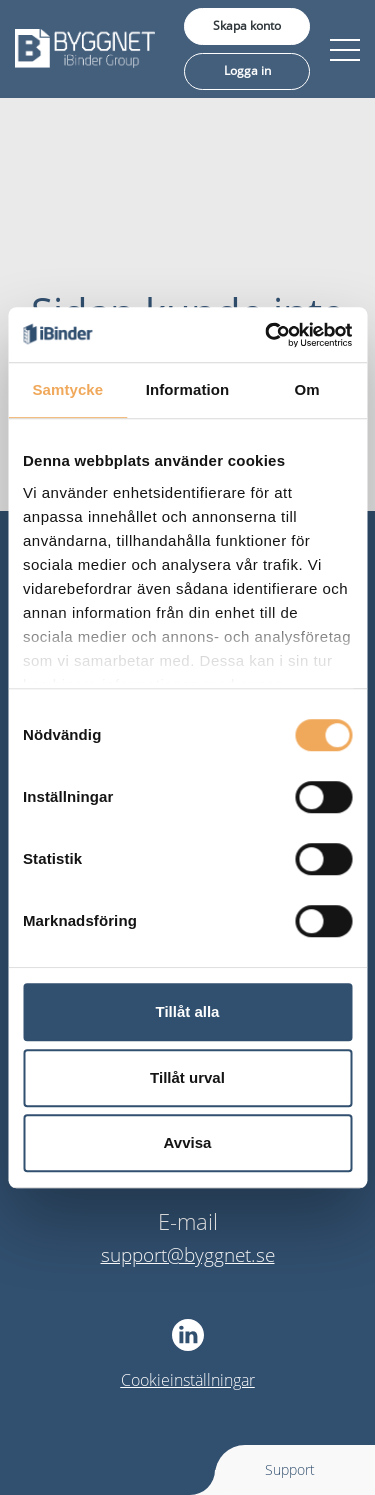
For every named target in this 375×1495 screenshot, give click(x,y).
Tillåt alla (188, 1011)
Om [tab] (307, 389)
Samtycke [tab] (67, 389)
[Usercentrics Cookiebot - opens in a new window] (267, 335)
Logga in (247, 70)
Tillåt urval (187, 1077)
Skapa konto (247, 25)
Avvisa (188, 1142)
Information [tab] (188, 389)
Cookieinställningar (188, 1380)
